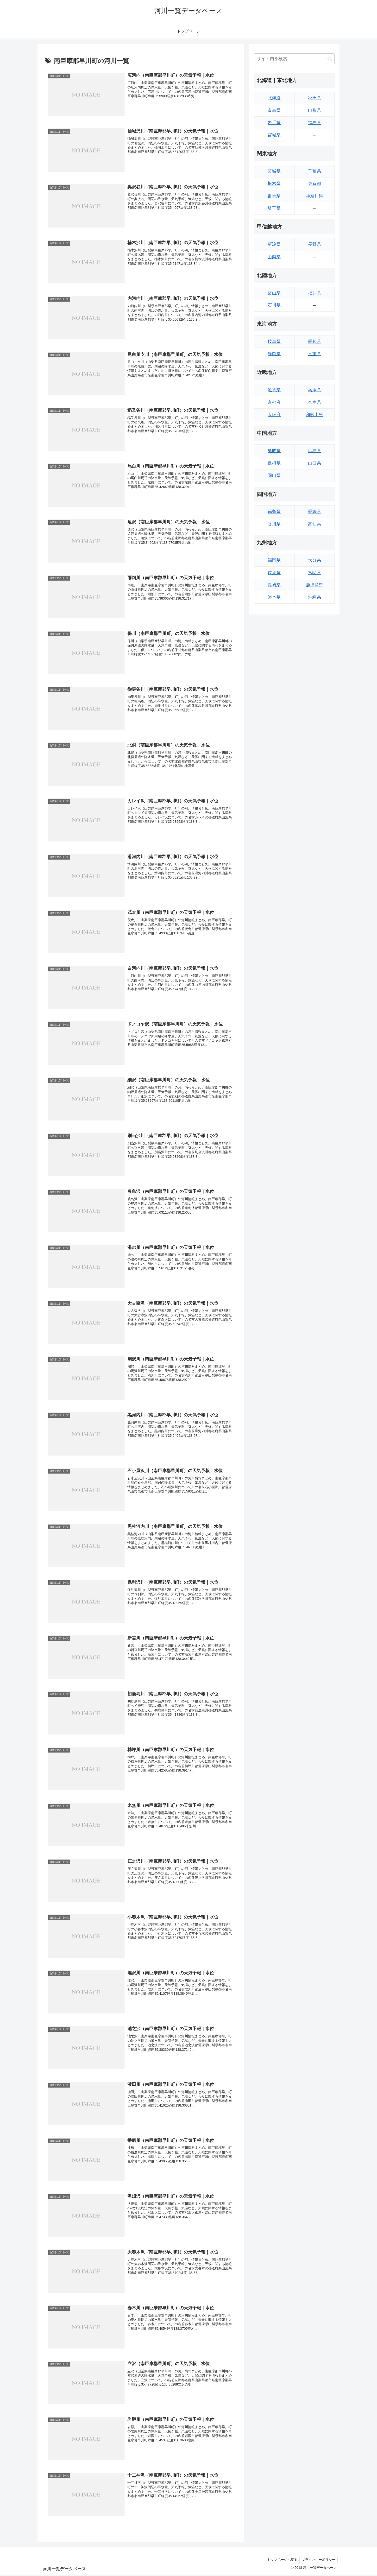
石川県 (274, 305)
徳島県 (274, 511)
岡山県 (274, 475)
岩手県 (274, 122)
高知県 (314, 524)
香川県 (274, 524)
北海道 (274, 97)
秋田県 (314, 97)
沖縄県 (314, 597)
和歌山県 (314, 414)
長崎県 (274, 584)
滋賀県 (274, 389)
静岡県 (274, 353)
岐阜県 (274, 341)
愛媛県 (314, 511)
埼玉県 (274, 208)
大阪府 (274, 414)
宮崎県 (314, 572)
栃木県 (274, 183)
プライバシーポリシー (318, 2561)
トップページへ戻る (281, 2561)
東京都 (314, 183)
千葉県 (314, 171)
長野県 (314, 244)
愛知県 (314, 341)
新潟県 (274, 244)
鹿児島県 (314, 584)
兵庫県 (314, 389)
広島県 (314, 450)
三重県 (314, 353)
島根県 (274, 463)
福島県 (314, 122)
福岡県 (274, 560)
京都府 (274, 402)
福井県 (314, 293)
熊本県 (274, 597)
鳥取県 (274, 450)
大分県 (314, 560)
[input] (294, 58)
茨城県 (274, 171)
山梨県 (274, 256)
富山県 (274, 293)
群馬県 (274, 196)
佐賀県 (274, 572)
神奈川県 (314, 196)
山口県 (314, 463)
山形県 (314, 110)
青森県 (274, 110)
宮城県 (274, 135)
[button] (330, 59)
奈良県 (314, 402)
